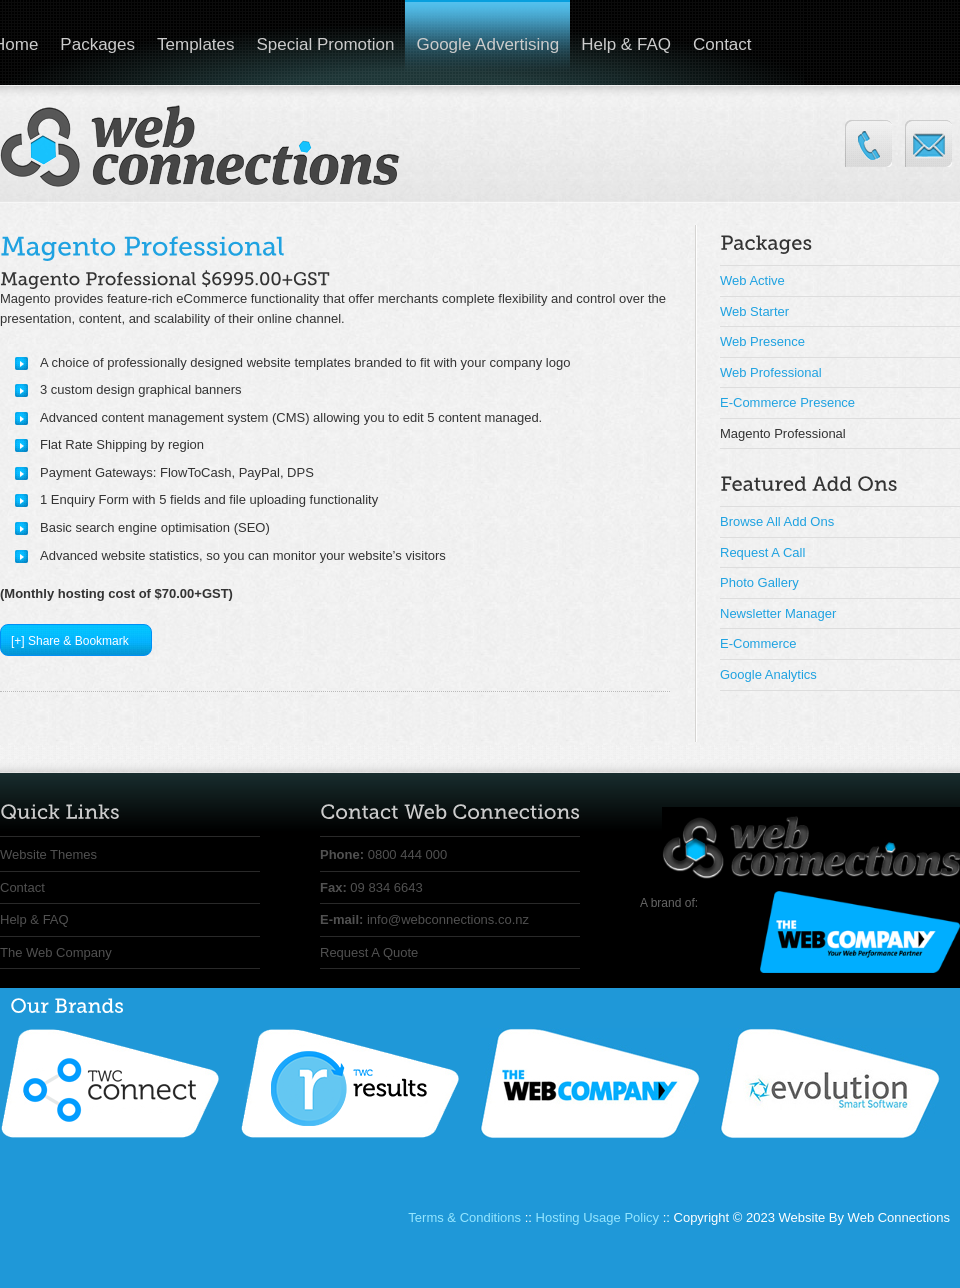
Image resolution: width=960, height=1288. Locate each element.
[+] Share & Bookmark (70, 641)
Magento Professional (783, 433)
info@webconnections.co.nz (448, 919)
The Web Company (56, 952)
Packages (97, 44)
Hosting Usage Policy (598, 1217)
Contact (722, 44)
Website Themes (48, 854)
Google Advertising (487, 44)
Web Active (752, 280)
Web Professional (771, 372)
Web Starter (754, 311)
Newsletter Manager (778, 613)
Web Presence (762, 341)
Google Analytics (768, 674)
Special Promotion (326, 44)
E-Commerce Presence (787, 402)
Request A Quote (369, 952)
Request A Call (762, 552)
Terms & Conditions (464, 1217)
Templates (195, 44)
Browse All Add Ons (777, 521)
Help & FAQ (626, 44)
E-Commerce (758, 643)
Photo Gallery (759, 582)
